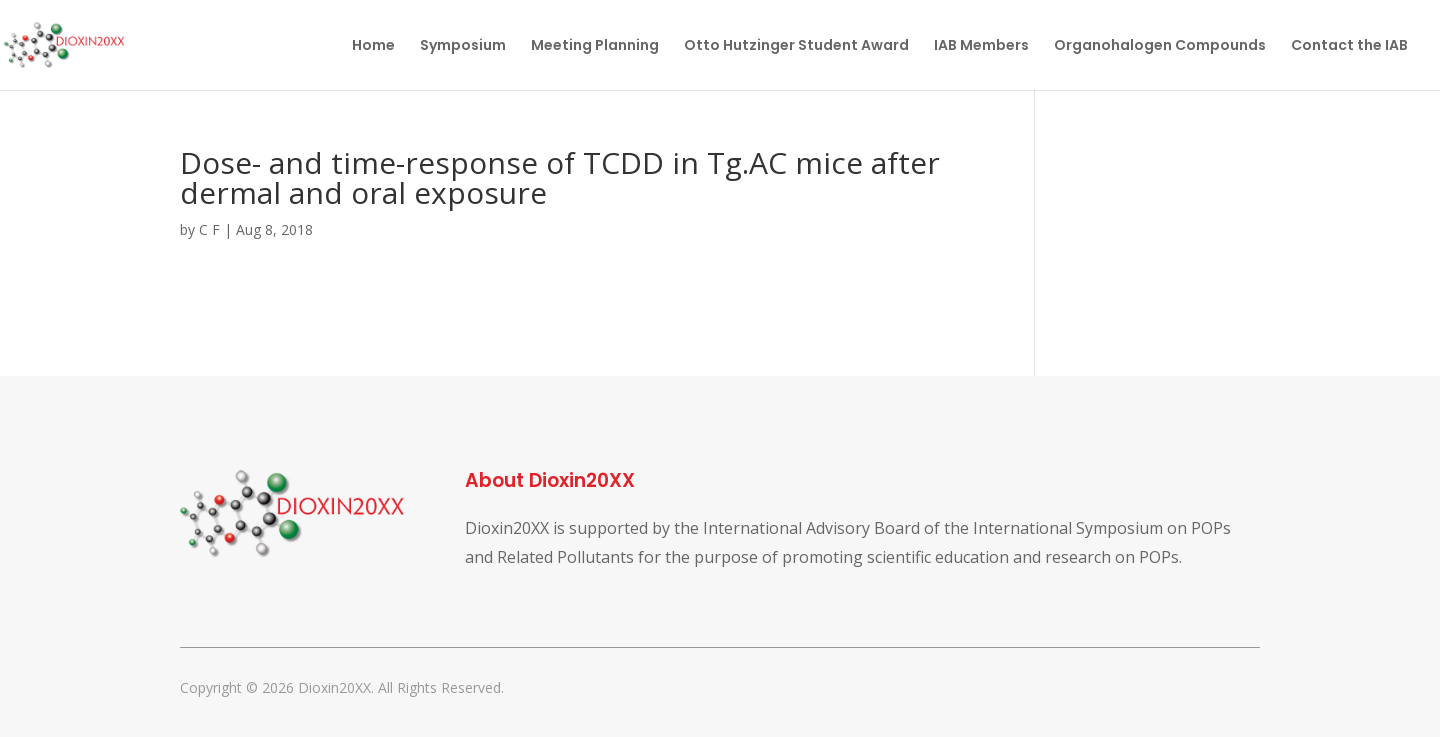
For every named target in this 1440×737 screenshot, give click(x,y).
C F (209, 229)
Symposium (463, 46)
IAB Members (981, 46)
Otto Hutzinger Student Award (796, 46)
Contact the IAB (1349, 46)
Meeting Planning (595, 46)
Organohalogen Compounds (1160, 46)
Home (373, 46)
